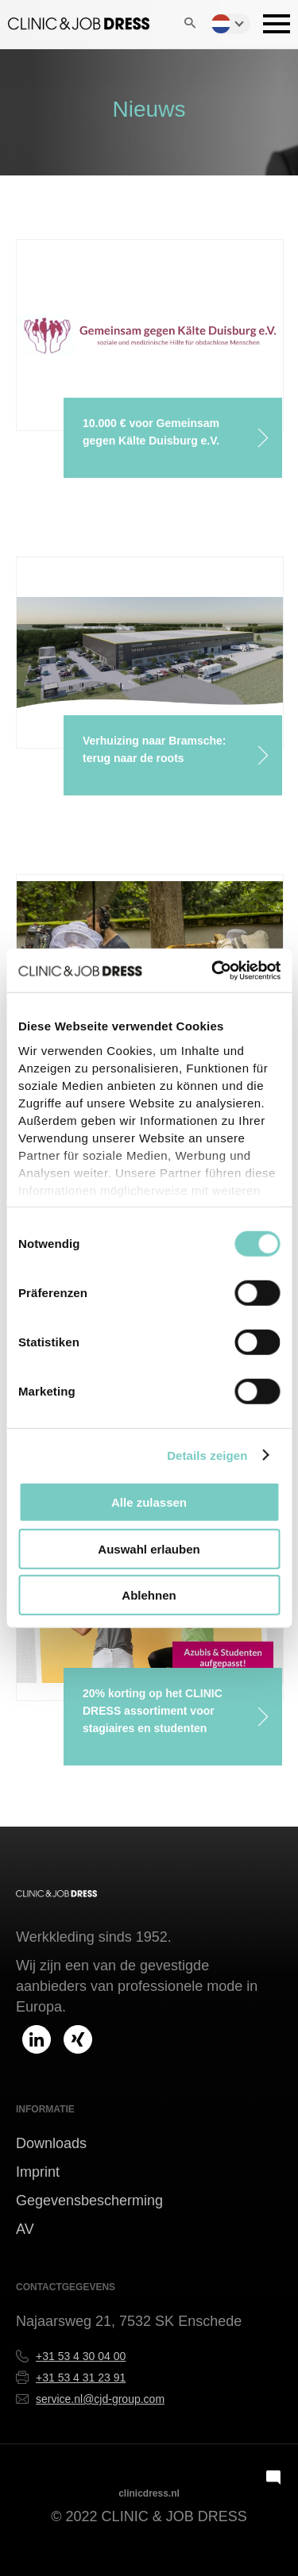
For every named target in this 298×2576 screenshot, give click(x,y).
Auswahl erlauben (148, 1548)
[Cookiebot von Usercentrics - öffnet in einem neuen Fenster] (213, 970)
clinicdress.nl (149, 2493)
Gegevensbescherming (89, 2200)
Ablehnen (149, 1595)
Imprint (38, 2172)
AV (25, 2229)
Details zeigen (207, 1454)
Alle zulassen (149, 1502)
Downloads (51, 2143)
